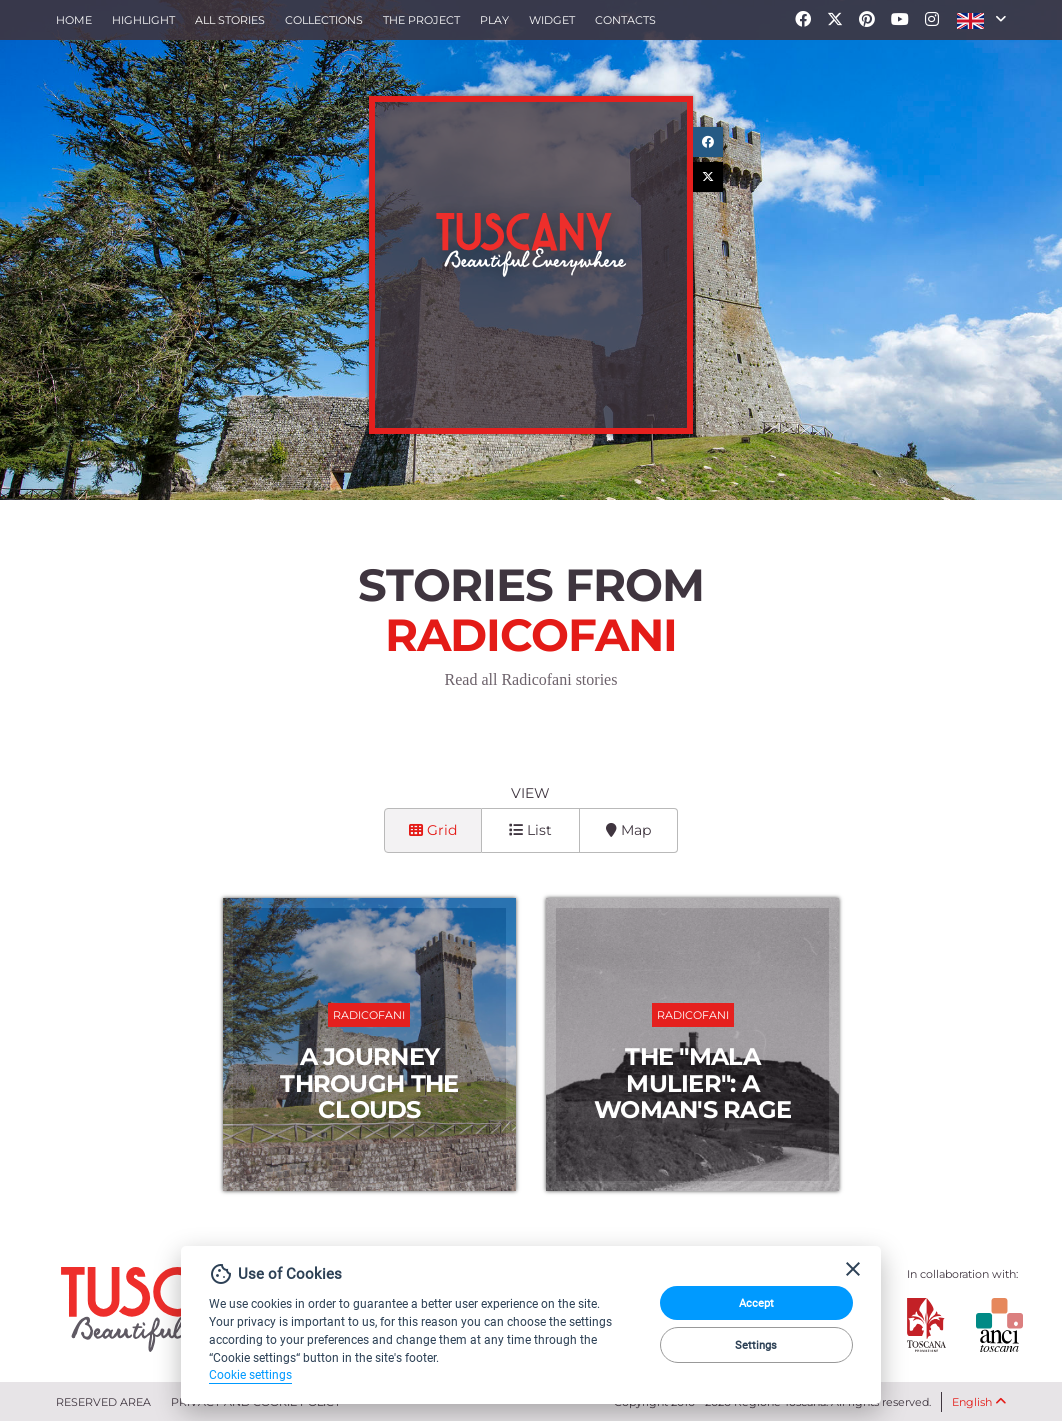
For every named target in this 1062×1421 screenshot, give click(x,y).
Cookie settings (250, 1375)
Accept (756, 1303)
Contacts (625, 20)
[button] (981, 20)
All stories (230, 20)
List (530, 830)
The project (421, 20)
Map (628, 830)
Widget (552, 20)
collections (324, 20)
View (530, 793)
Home (74, 20)
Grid (433, 830)
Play (494, 20)
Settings (756, 1345)
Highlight (143, 20)
